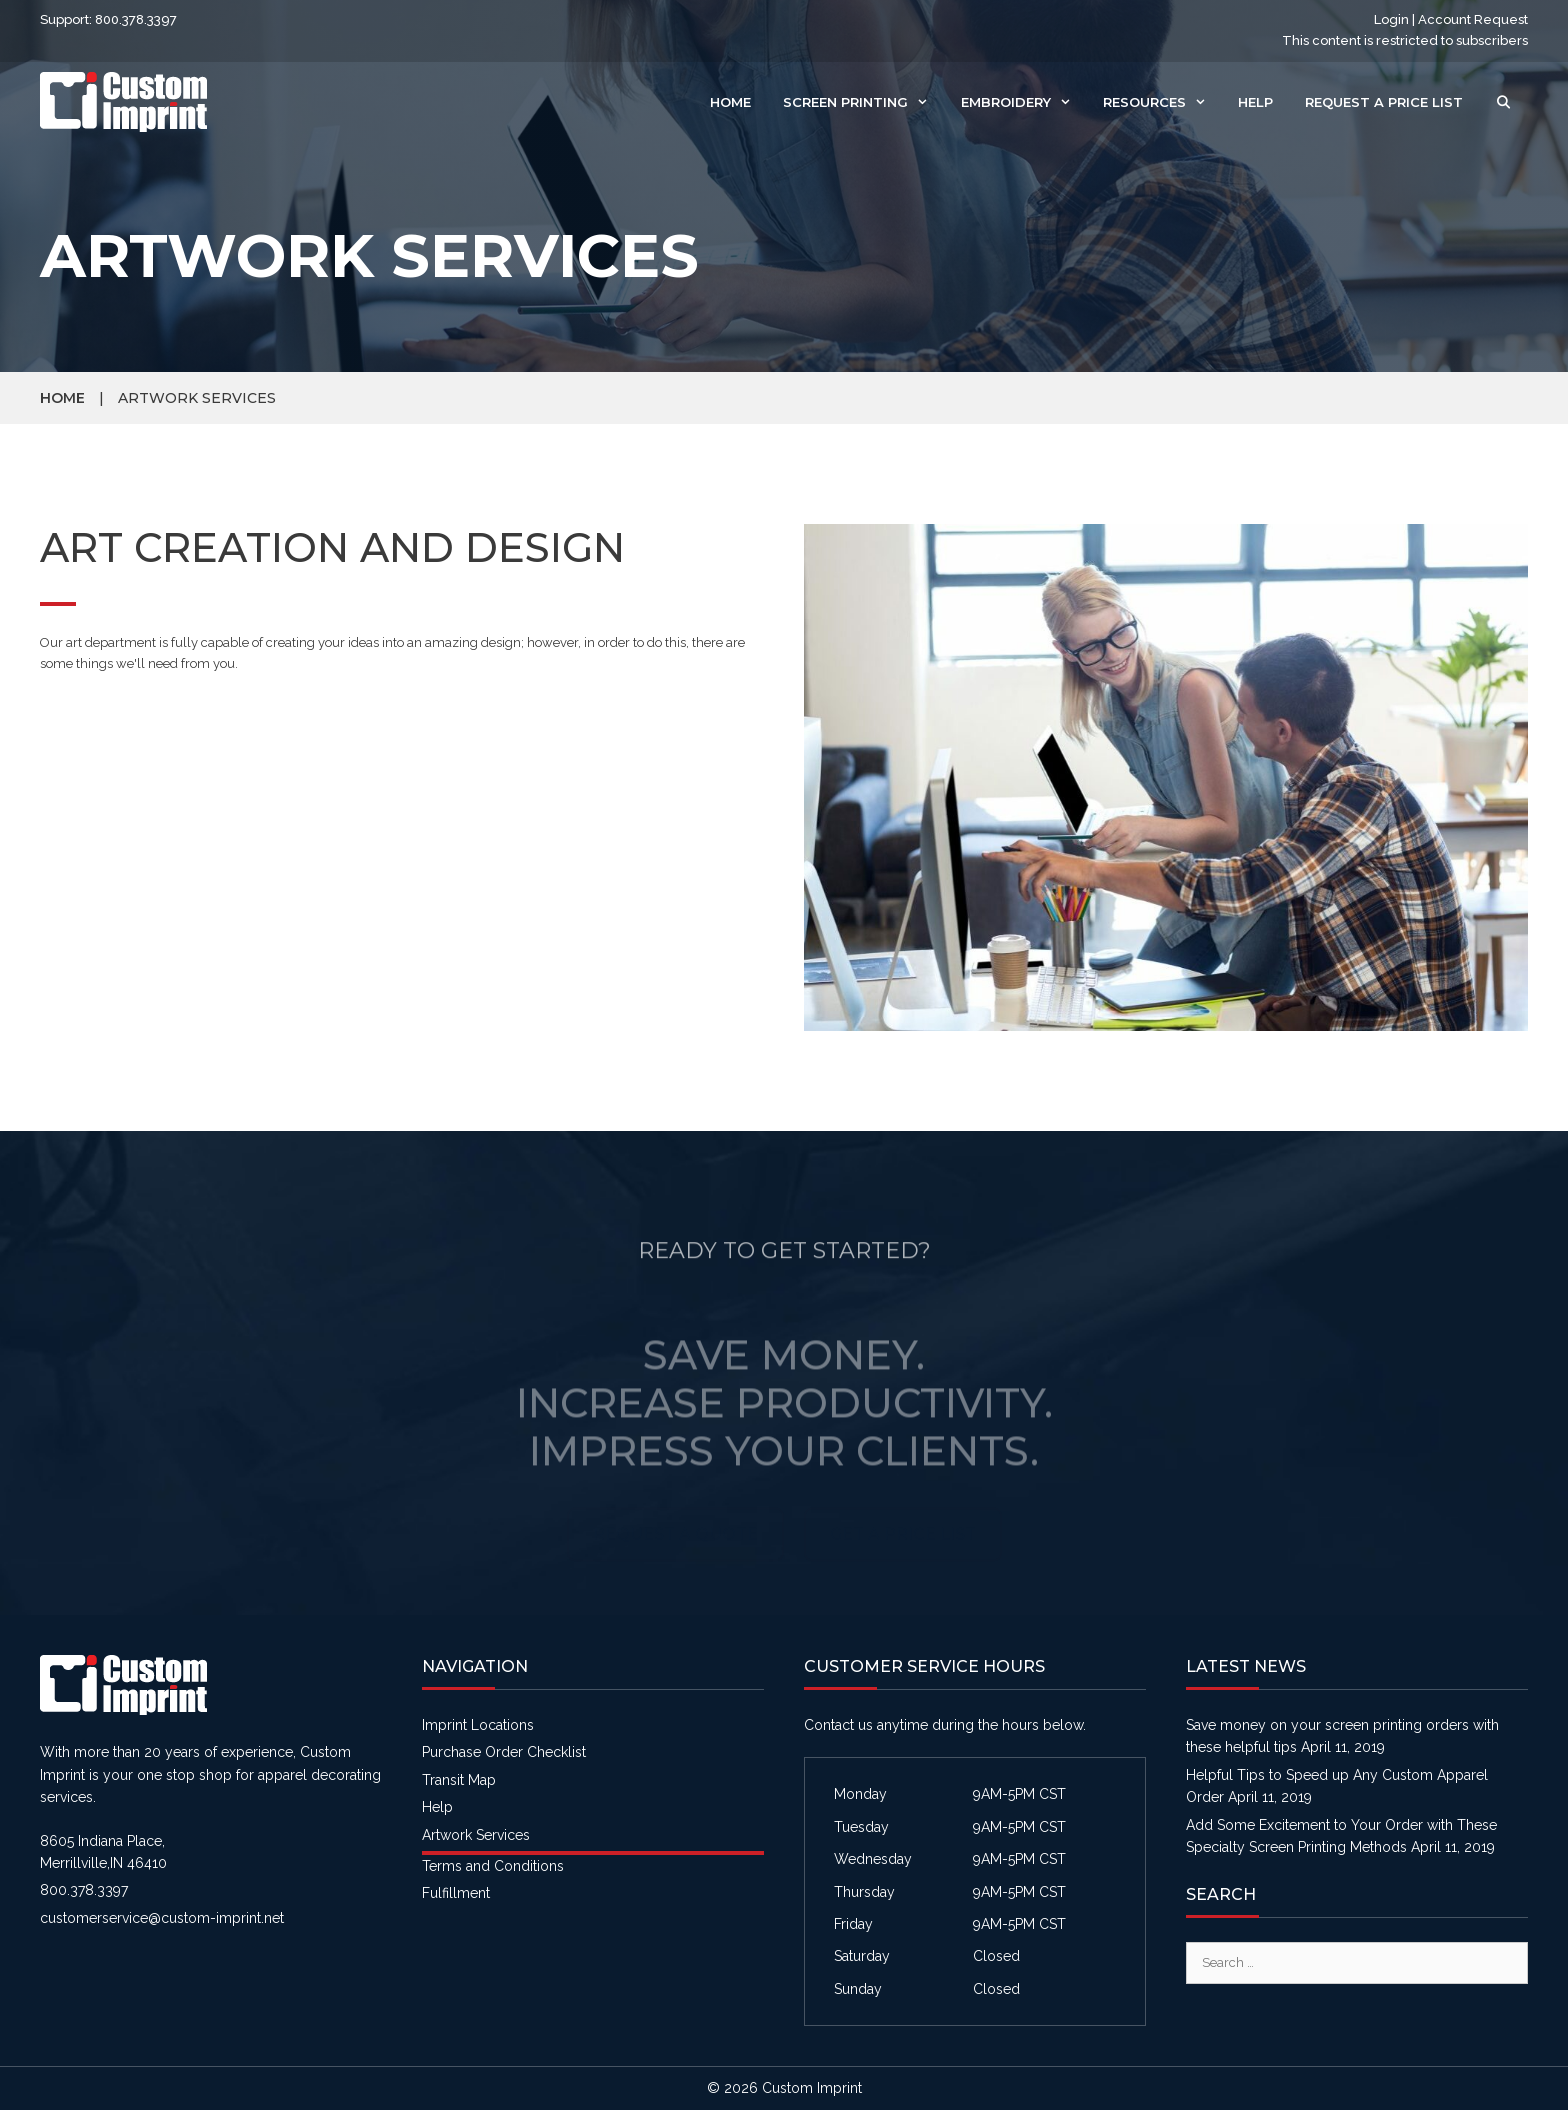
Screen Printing (863, 102)
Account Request (1473, 19)
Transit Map (459, 1780)
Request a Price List (1384, 102)
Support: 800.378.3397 (108, 19)
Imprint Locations (478, 1725)
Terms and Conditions (493, 1866)
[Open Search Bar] (1503, 102)
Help (1255, 102)
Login (1391, 19)
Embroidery (1024, 102)
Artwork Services (476, 1835)
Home (730, 102)
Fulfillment (456, 1893)
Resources (1162, 102)
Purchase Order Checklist (504, 1752)
